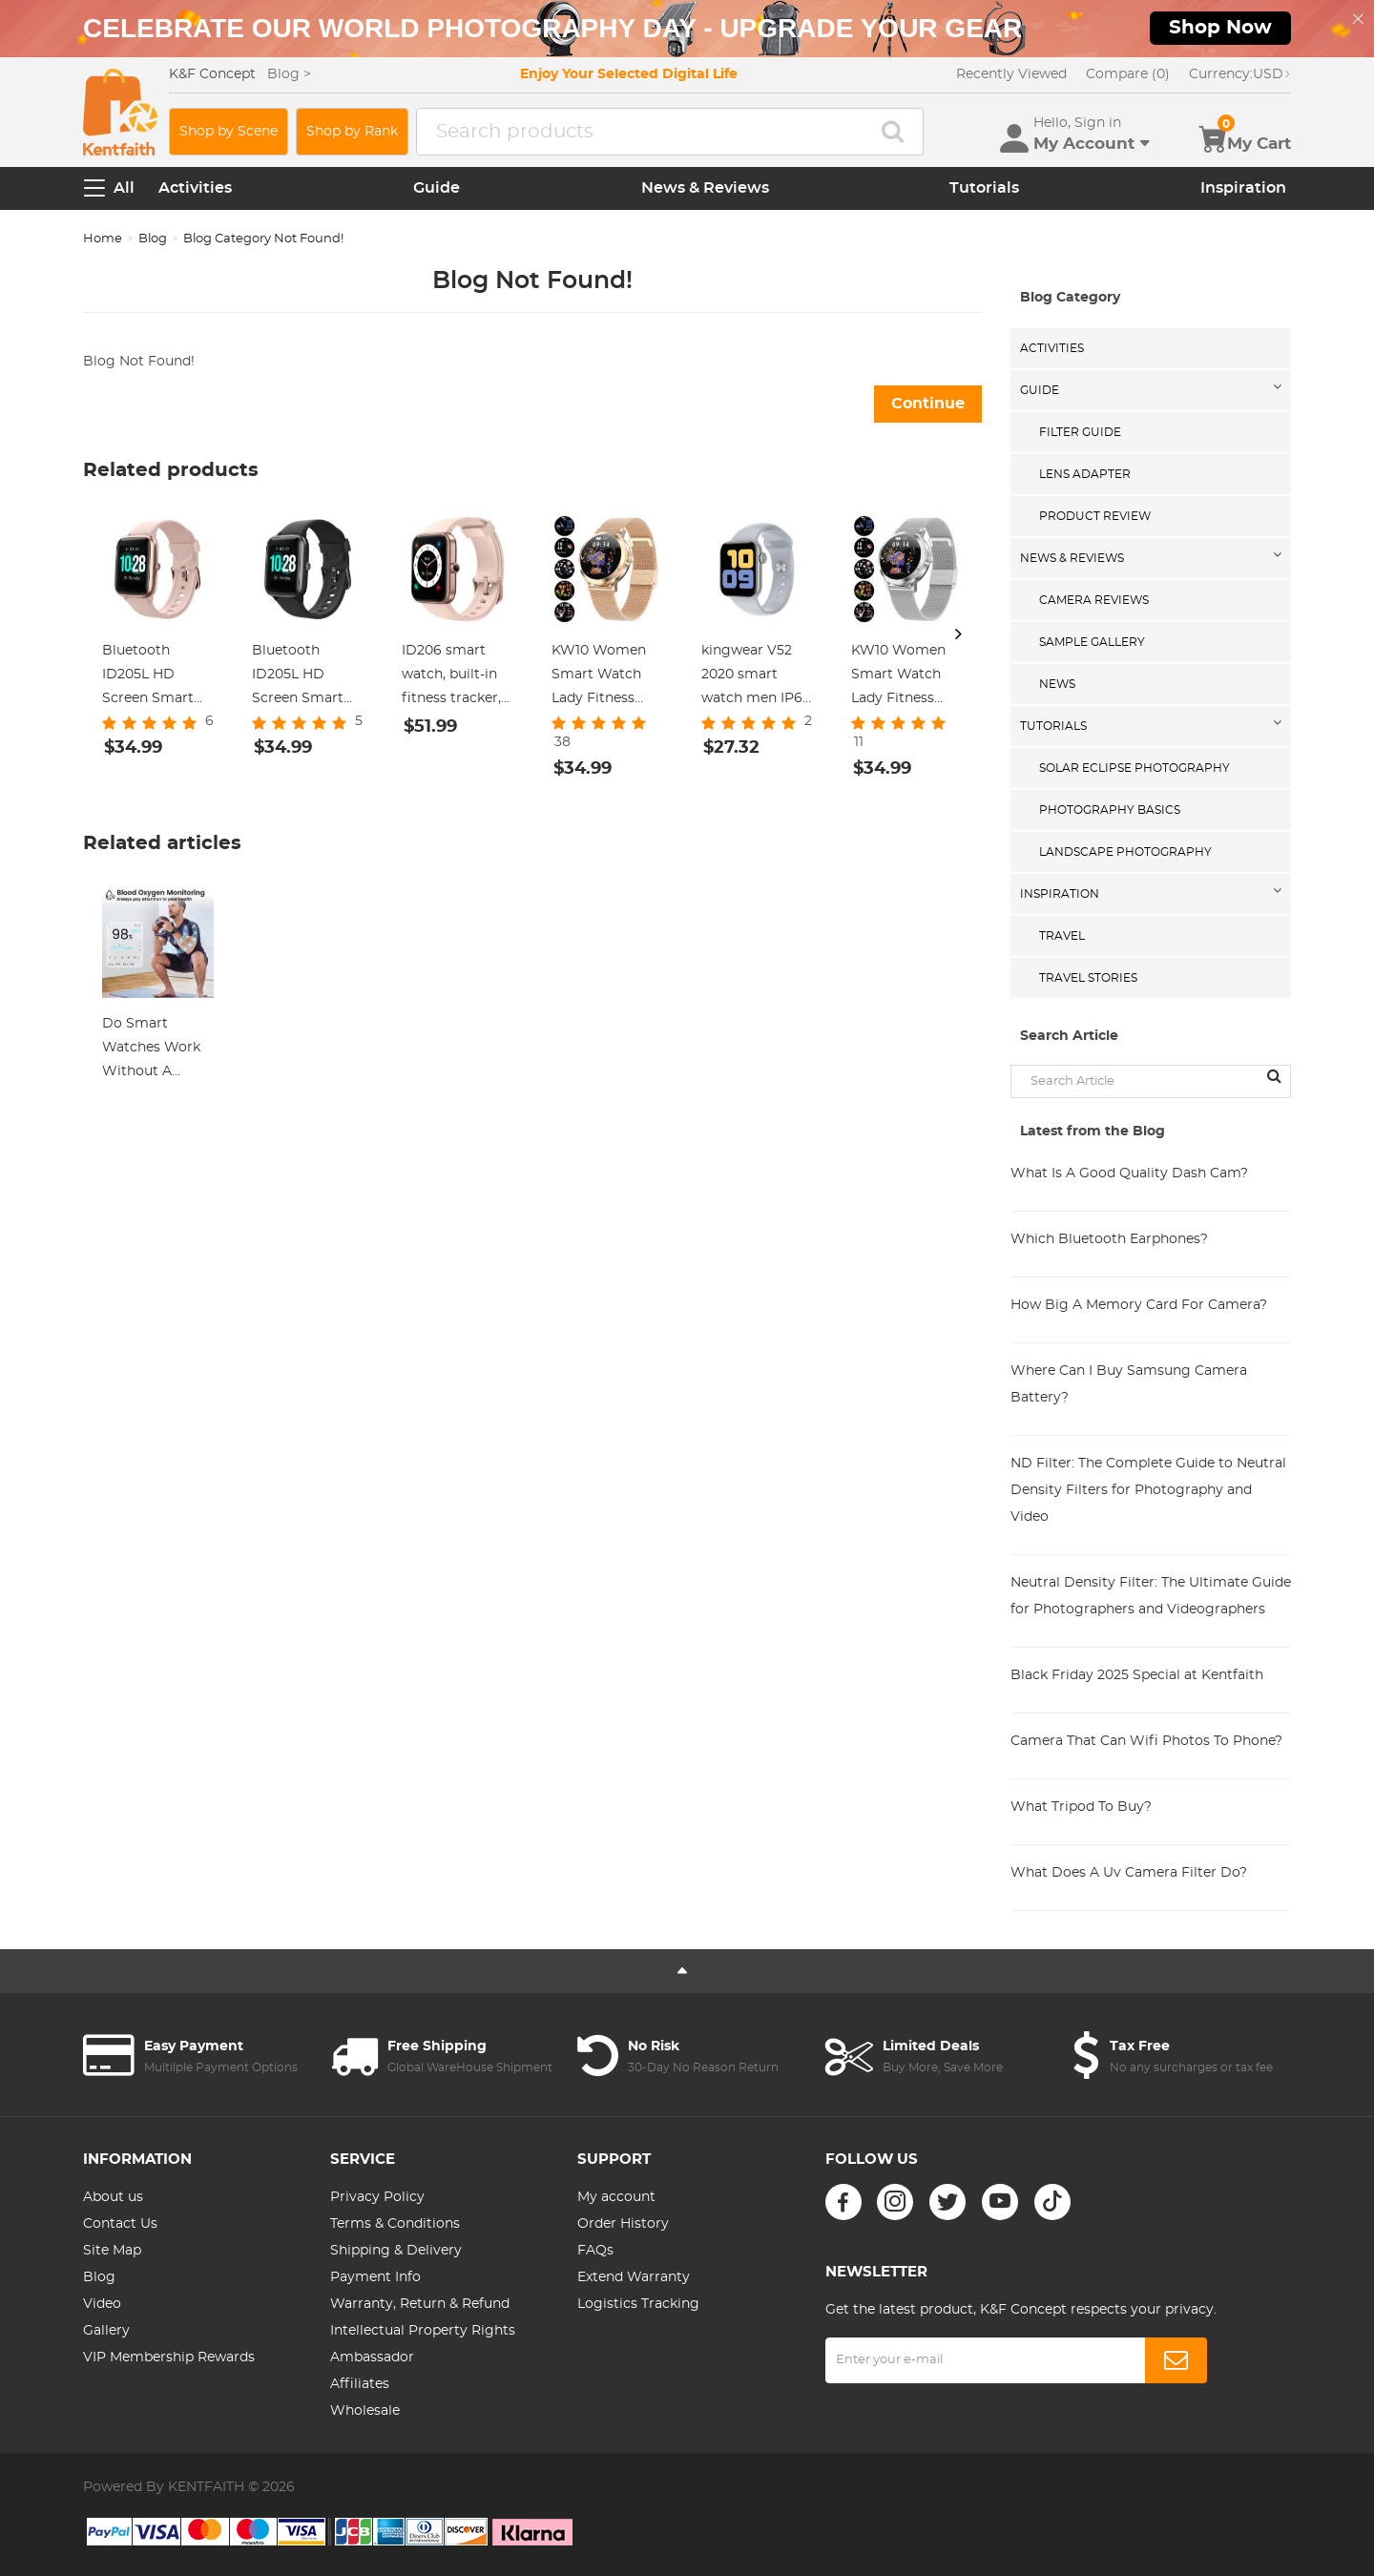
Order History (623, 2224)
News (1057, 684)
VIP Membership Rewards (169, 2357)
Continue (928, 403)
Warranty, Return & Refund (420, 2304)
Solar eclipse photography (1134, 768)
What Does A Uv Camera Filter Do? (1128, 1873)
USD (1240, 74)
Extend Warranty (633, 2277)
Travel (1062, 936)
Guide (436, 188)
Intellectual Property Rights (422, 2330)
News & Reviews (705, 188)
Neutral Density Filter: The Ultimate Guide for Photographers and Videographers (1150, 1596)
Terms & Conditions (395, 2224)
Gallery (106, 2330)
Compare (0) (1128, 74)
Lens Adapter (1085, 474)
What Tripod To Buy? (1081, 1807)
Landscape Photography (1125, 852)
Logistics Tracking (638, 2304)
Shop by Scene (228, 131)
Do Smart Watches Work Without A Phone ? (151, 1050)
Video (102, 2304)
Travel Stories (1088, 978)
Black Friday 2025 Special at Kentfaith (1136, 1675)
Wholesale (365, 2411)
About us (113, 2197)
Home (102, 239)
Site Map (112, 2250)
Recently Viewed (1011, 74)
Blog (152, 239)
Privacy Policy (377, 2197)
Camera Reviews (1094, 600)
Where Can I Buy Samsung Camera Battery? (1128, 1384)
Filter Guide (1080, 432)
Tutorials (984, 188)
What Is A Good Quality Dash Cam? (1129, 1173)
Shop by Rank (352, 131)
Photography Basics (1109, 810)
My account (616, 2197)
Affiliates (359, 2384)
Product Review (1095, 516)
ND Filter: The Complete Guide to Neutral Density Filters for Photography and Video (1148, 1490)
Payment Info (375, 2277)
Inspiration (1243, 188)
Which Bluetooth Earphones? (1109, 1239)
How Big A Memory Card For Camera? (1138, 1305)
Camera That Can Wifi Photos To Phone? (1146, 1741)
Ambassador (372, 2357)
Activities (195, 188)
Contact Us (120, 2224)
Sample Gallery (1092, 642)
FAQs (595, 2250)
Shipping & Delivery (396, 2250)
